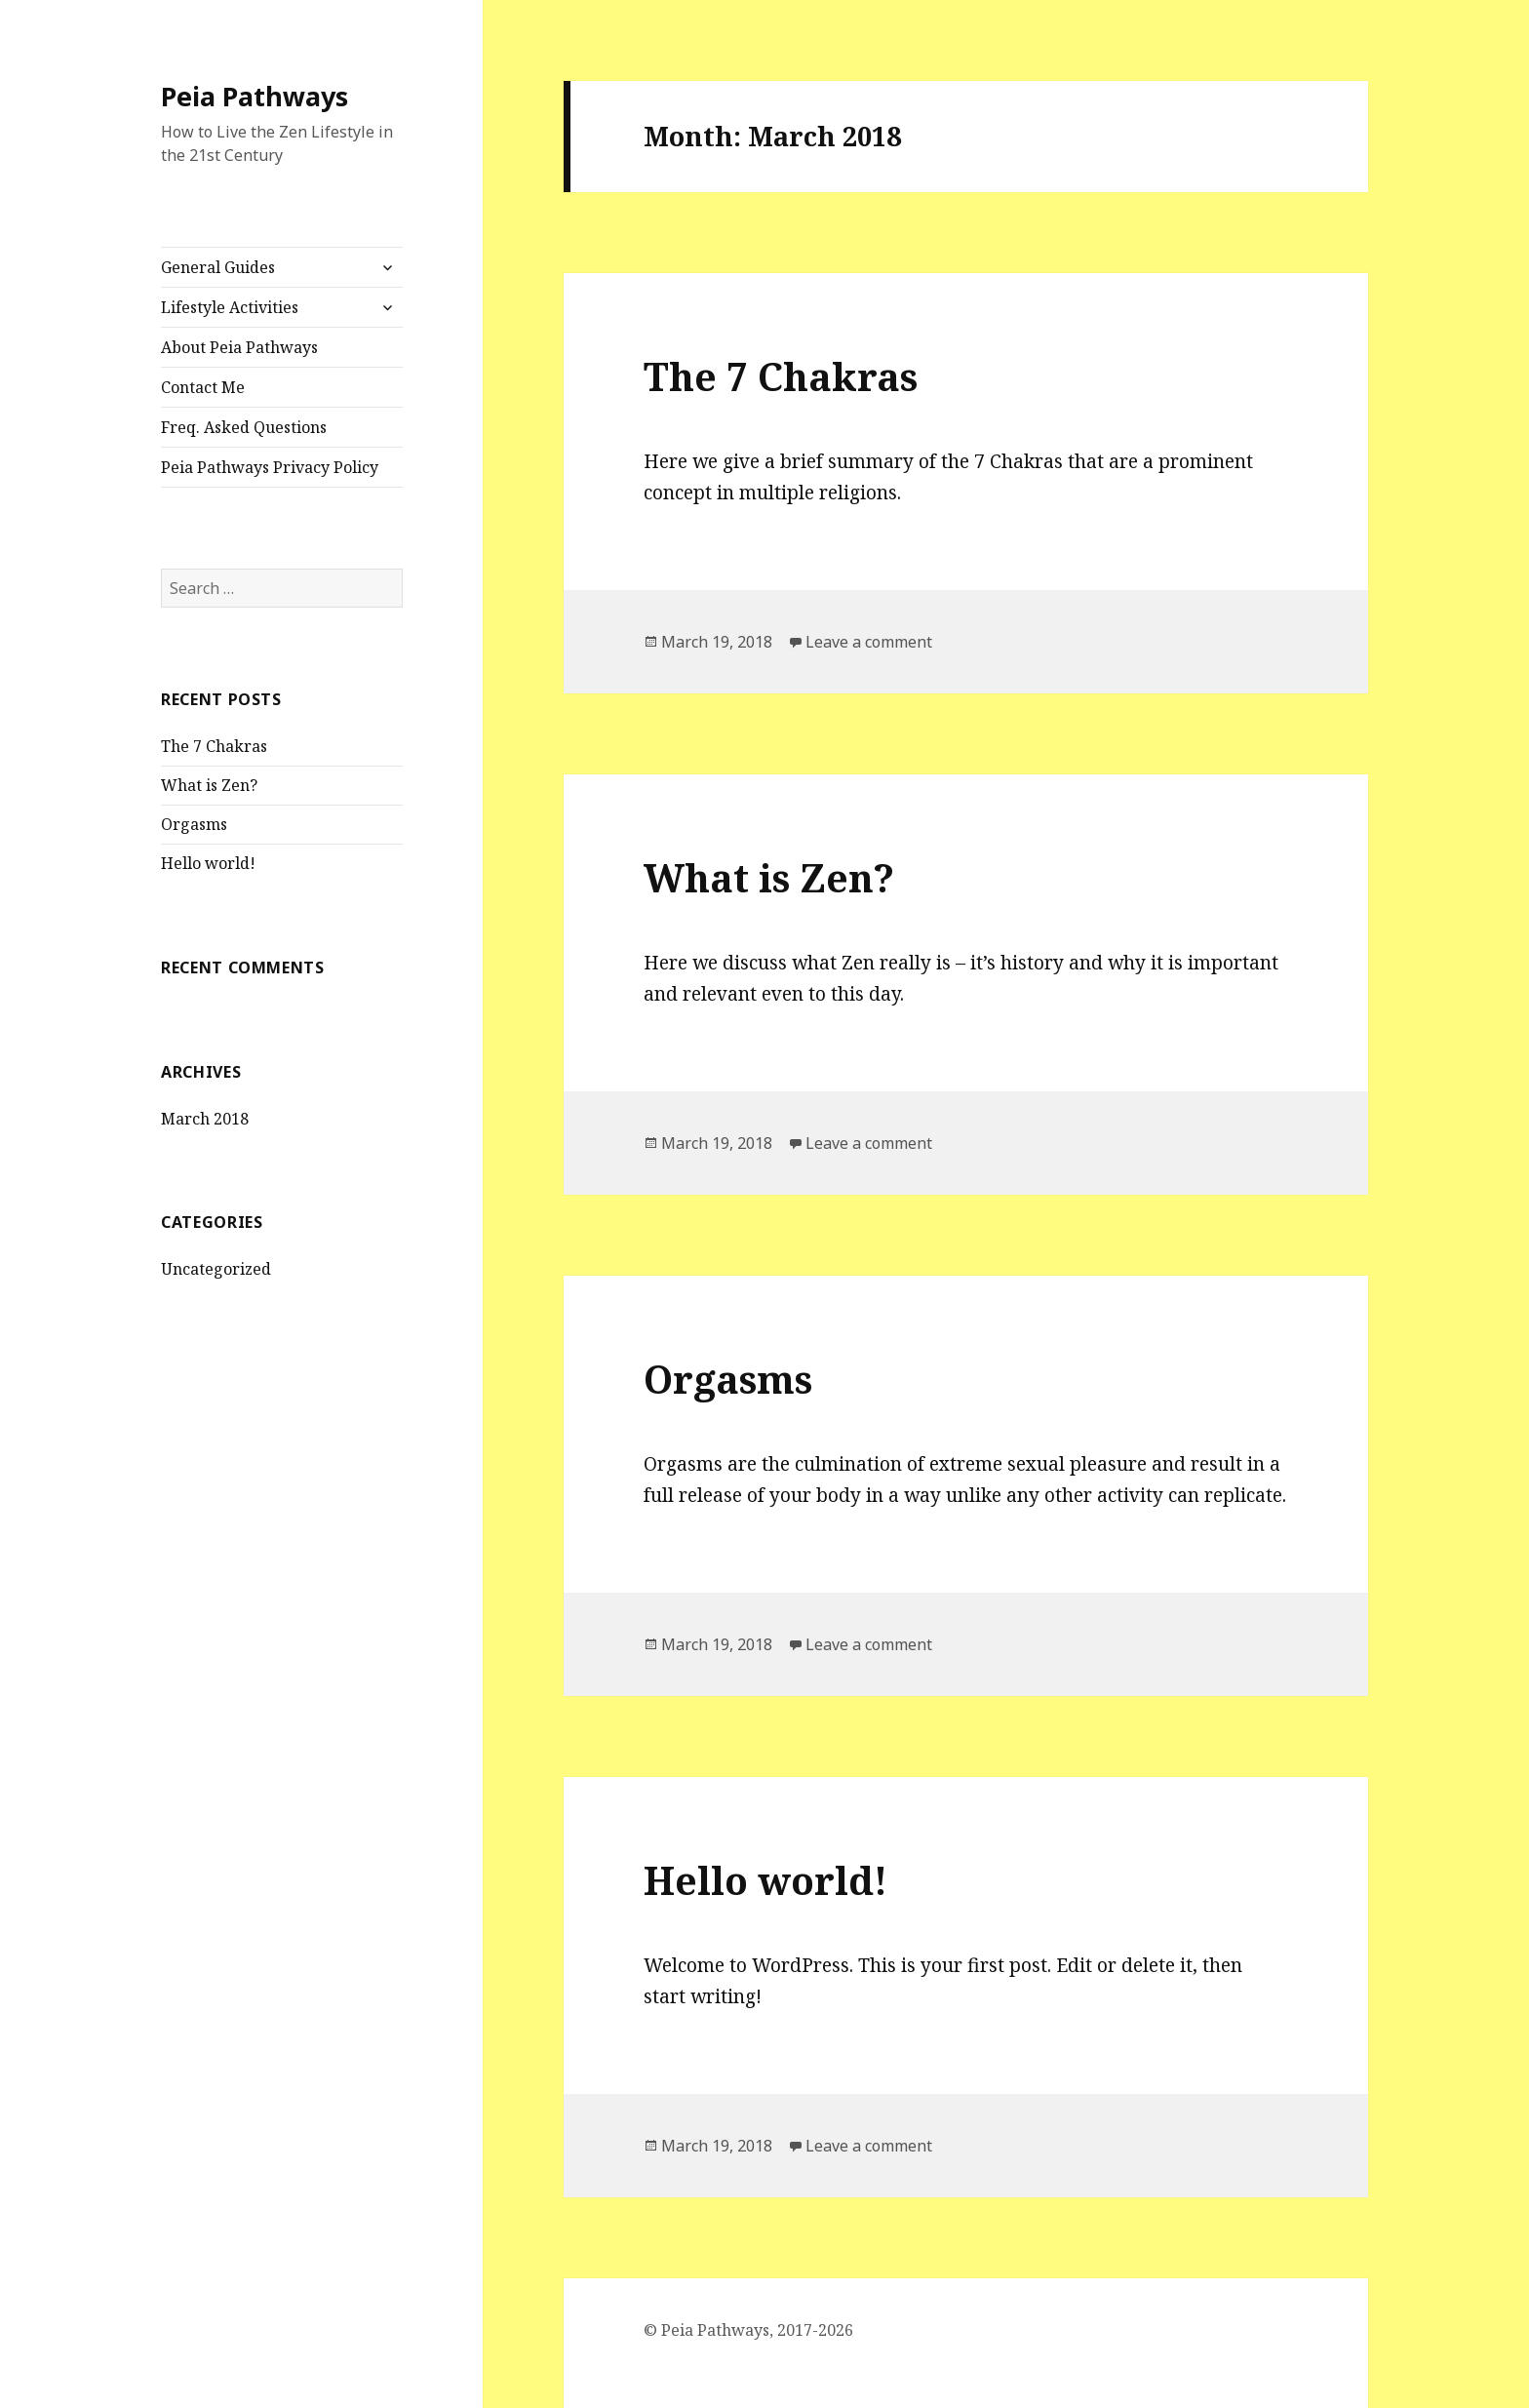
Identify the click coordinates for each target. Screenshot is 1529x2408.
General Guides (218, 267)
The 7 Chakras (214, 746)
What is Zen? (209, 785)
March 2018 (205, 1118)
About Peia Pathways (239, 347)
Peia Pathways (254, 96)
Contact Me (203, 387)
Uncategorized (216, 1269)
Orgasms (194, 824)
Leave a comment (868, 641)
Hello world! (208, 863)
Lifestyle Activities (229, 307)
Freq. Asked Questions (244, 427)
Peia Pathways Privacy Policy (269, 467)
